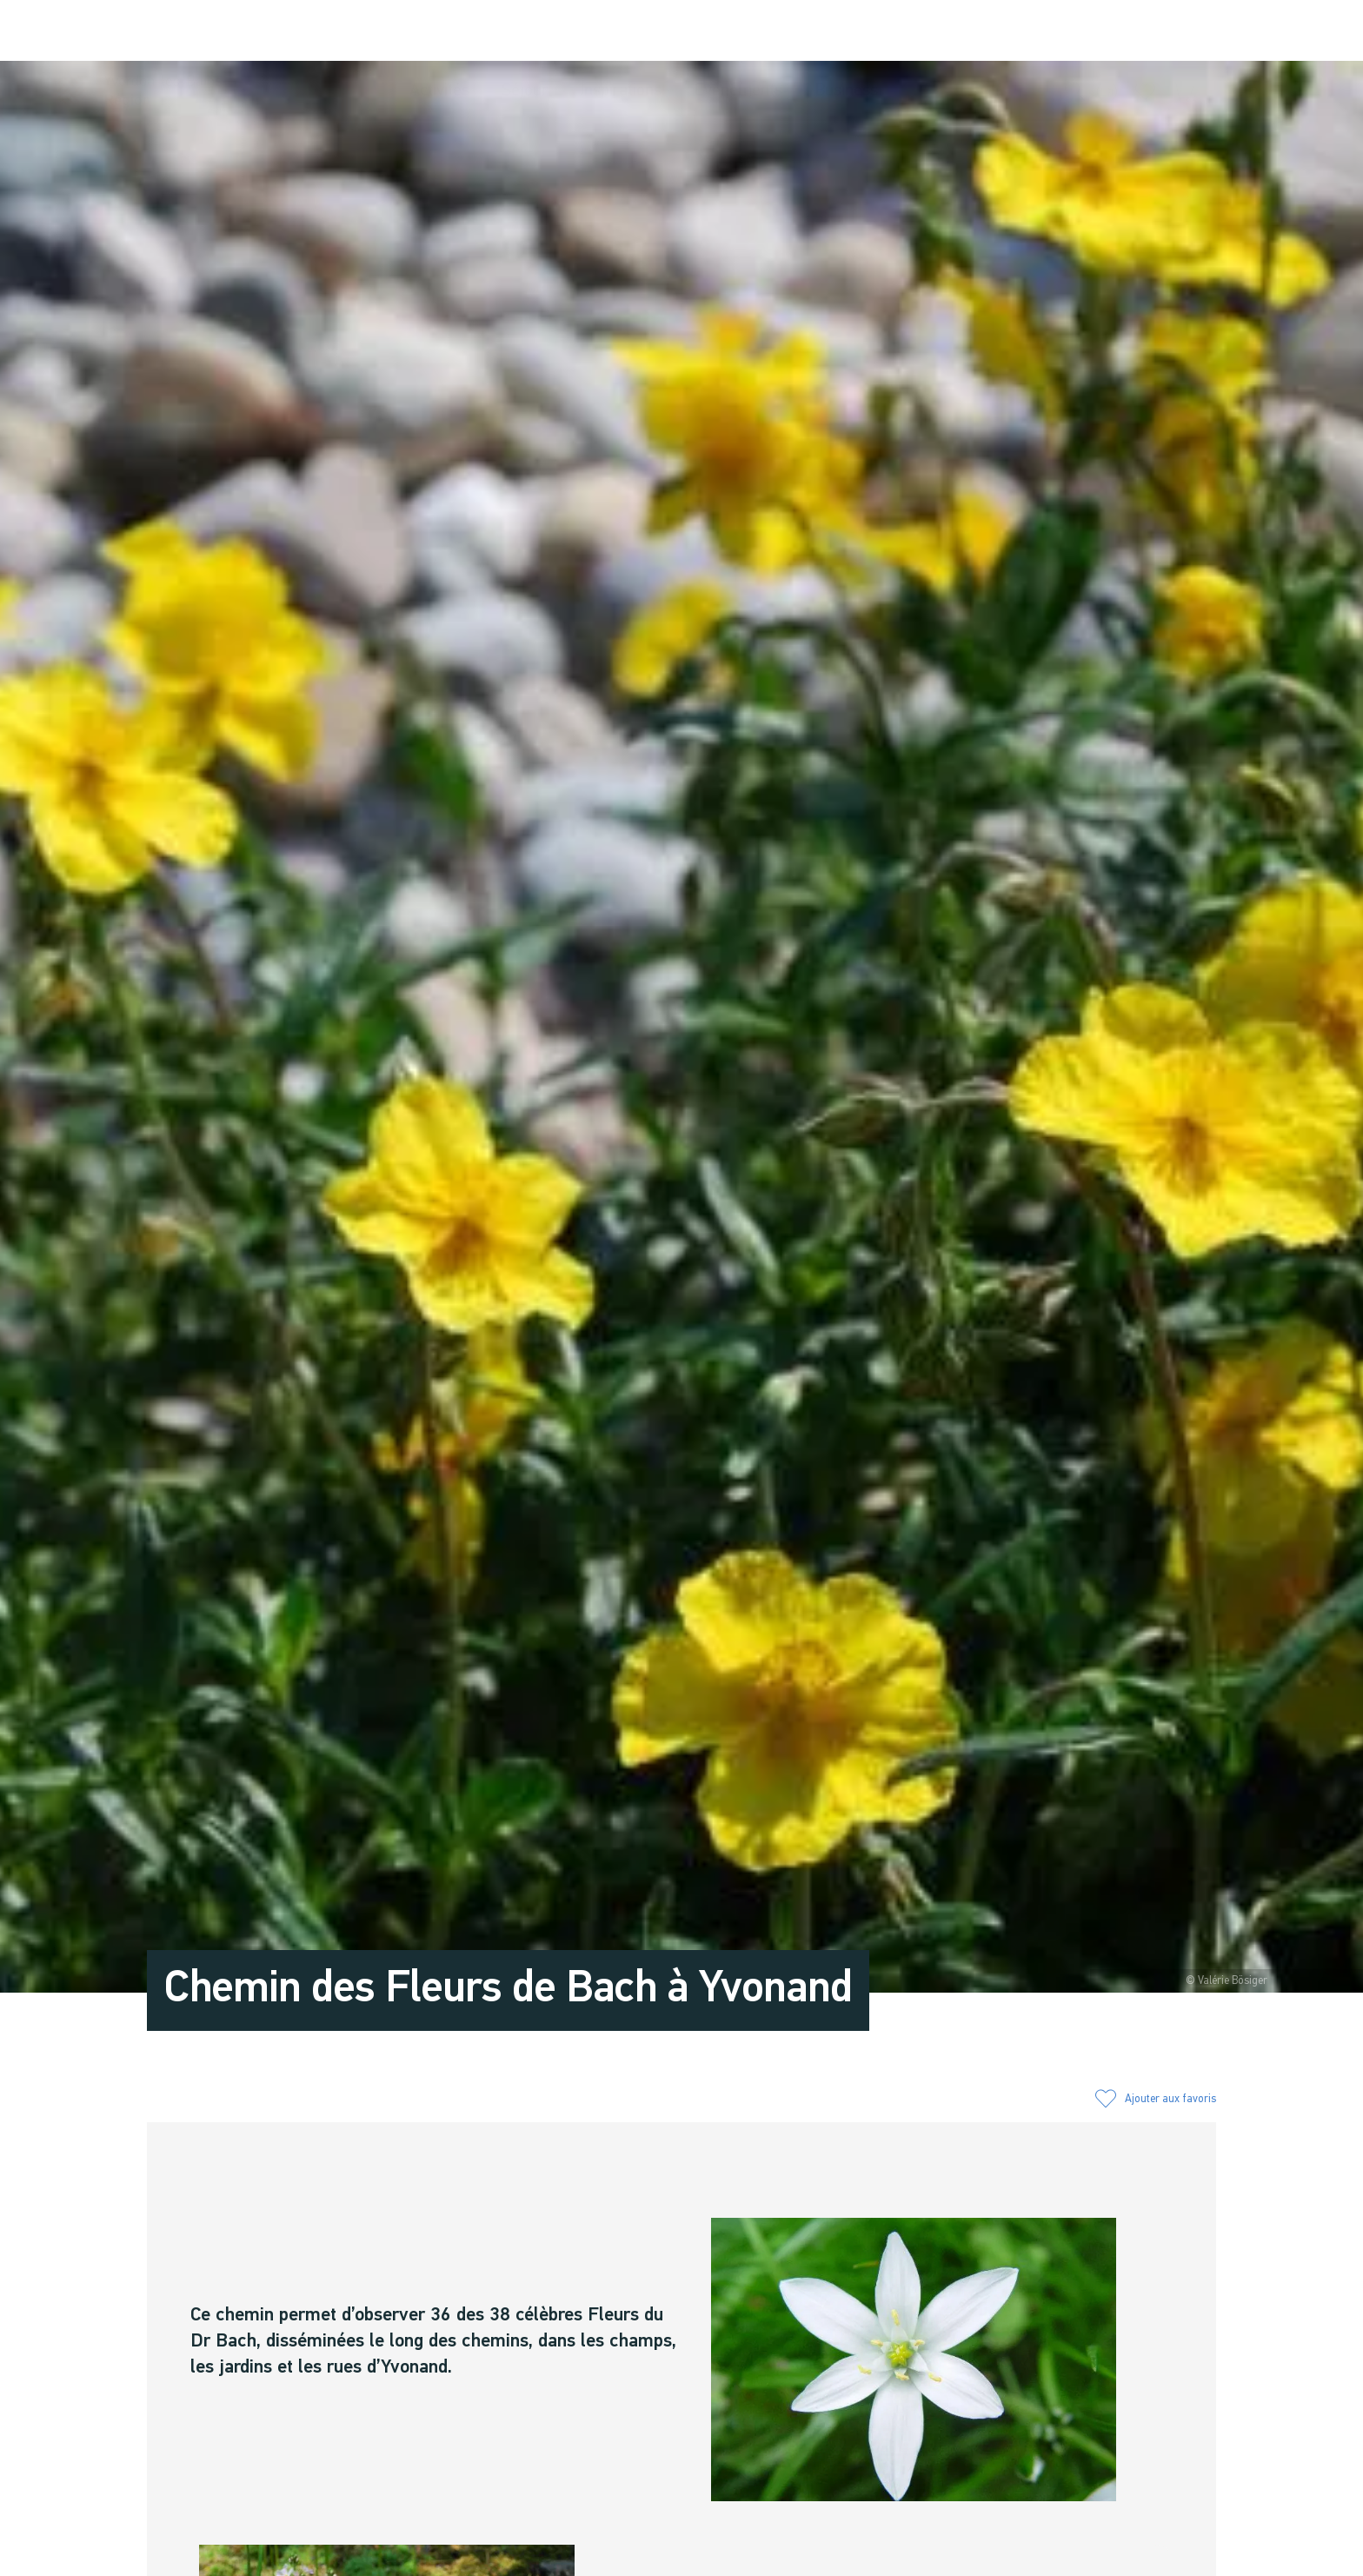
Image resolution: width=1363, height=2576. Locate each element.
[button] (1075, 32)
